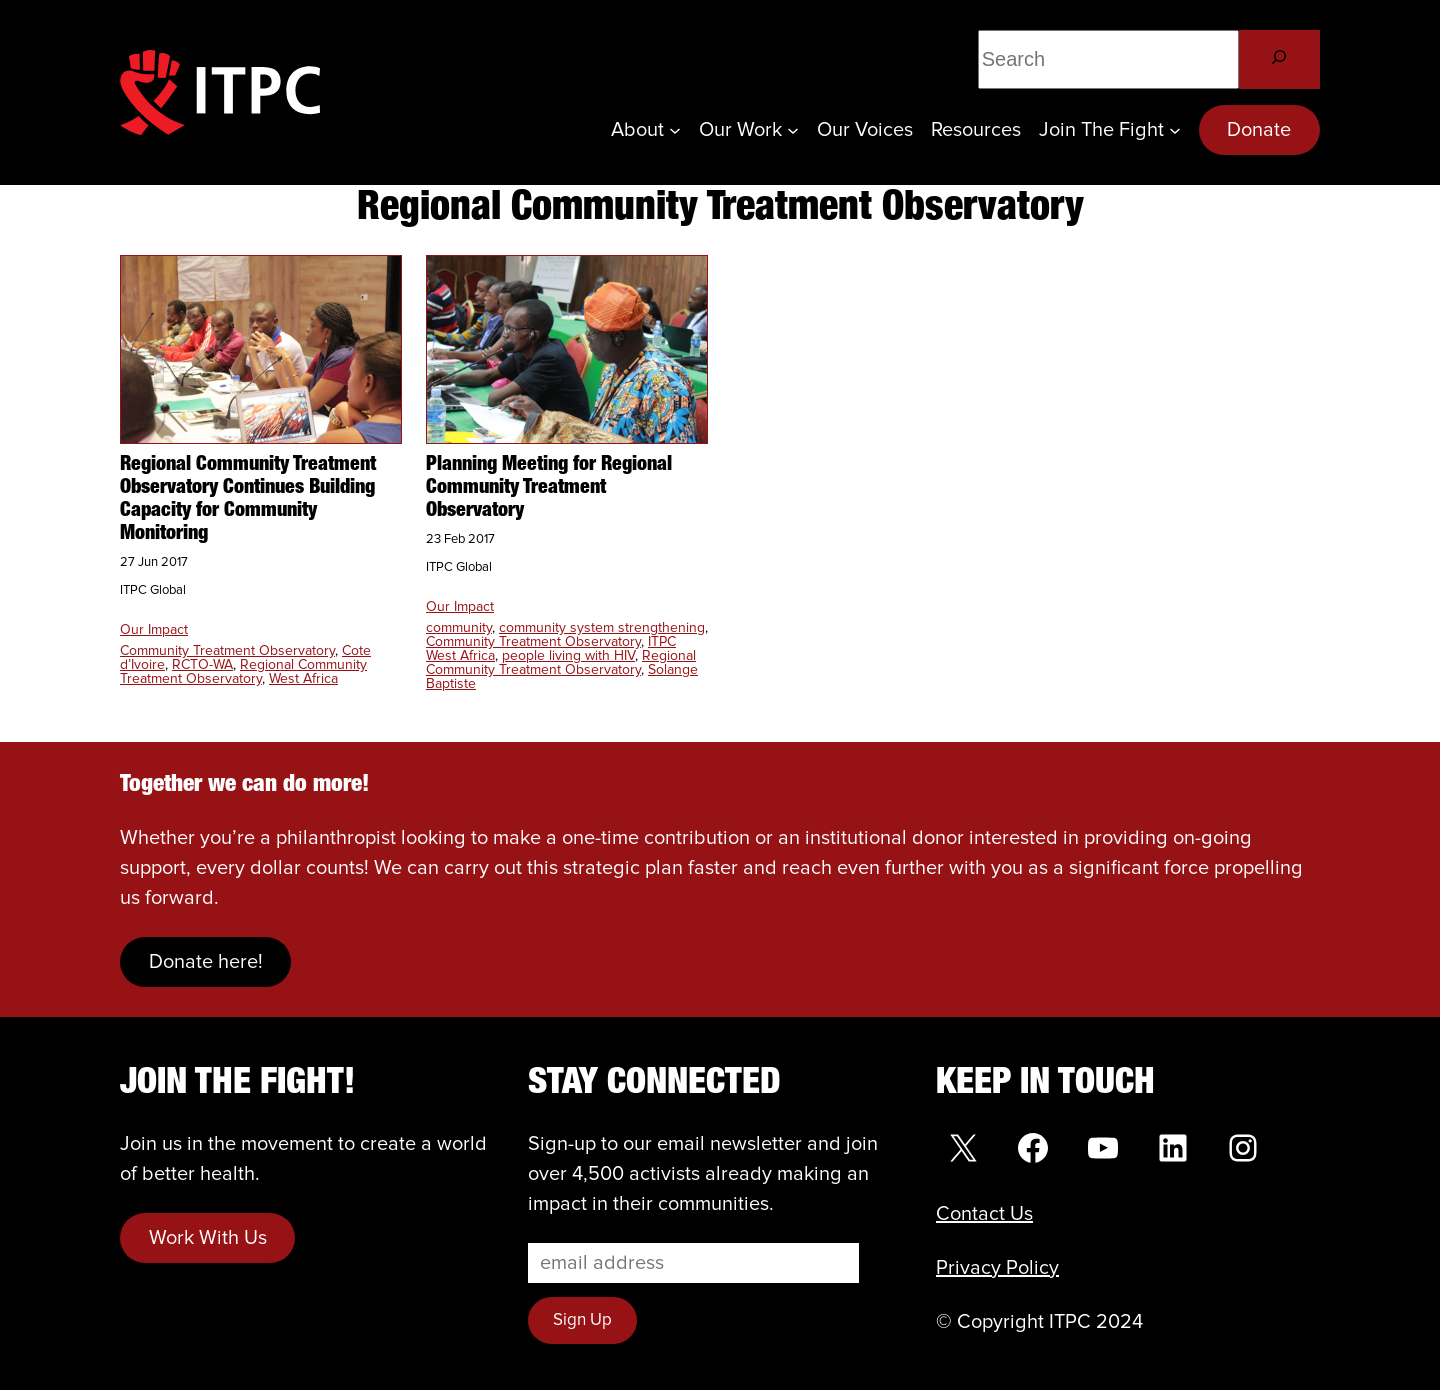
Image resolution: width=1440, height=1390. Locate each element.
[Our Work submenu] (793, 130)
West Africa (303, 679)
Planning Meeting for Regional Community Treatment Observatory (549, 488)
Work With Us (208, 1238)
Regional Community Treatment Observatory (243, 672)
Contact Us (984, 1214)
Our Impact (154, 630)
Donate (1259, 130)
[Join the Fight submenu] (1175, 130)
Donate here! (206, 962)
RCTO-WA (202, 665)
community (459, 628)
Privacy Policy (997, 1268)
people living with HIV (568, 656)
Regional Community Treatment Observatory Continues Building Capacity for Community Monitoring (248, 499)
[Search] (1279, 59)
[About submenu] (675, 130)
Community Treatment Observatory (227, 651)
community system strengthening (602, 628)
